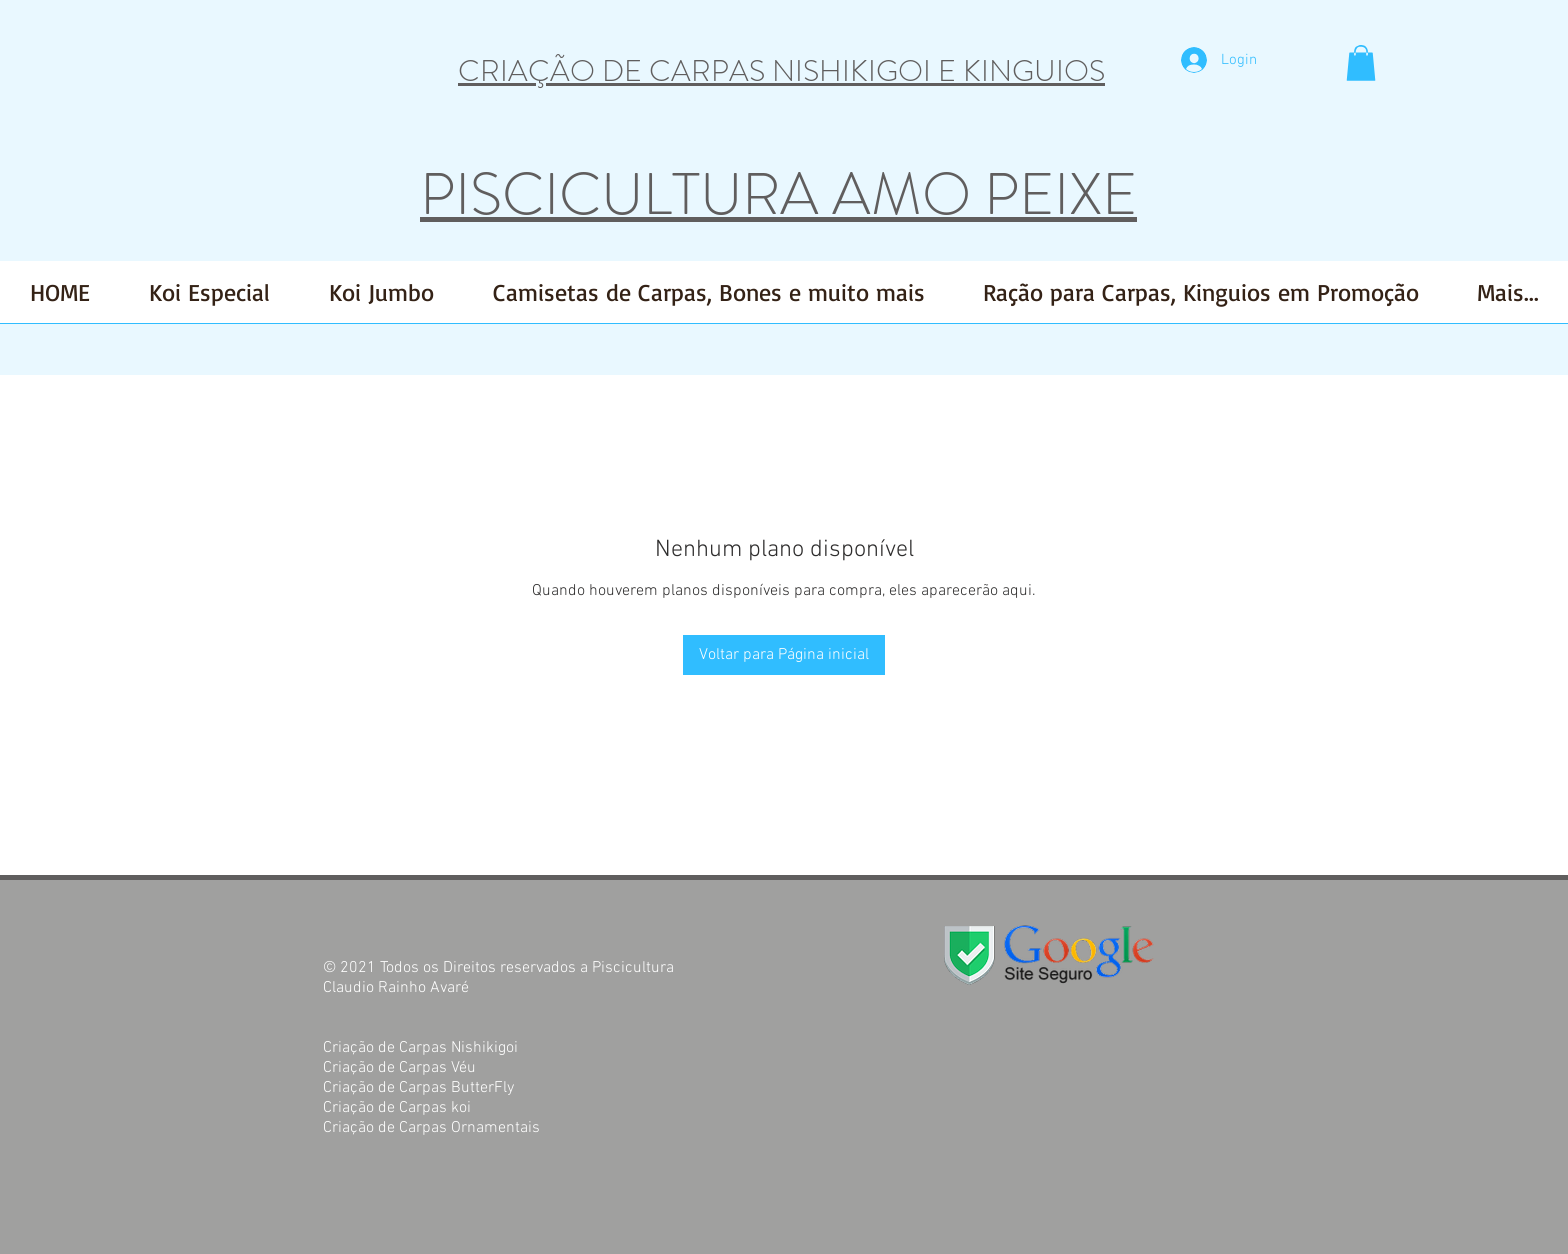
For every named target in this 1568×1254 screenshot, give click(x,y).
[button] (1361, 63)
